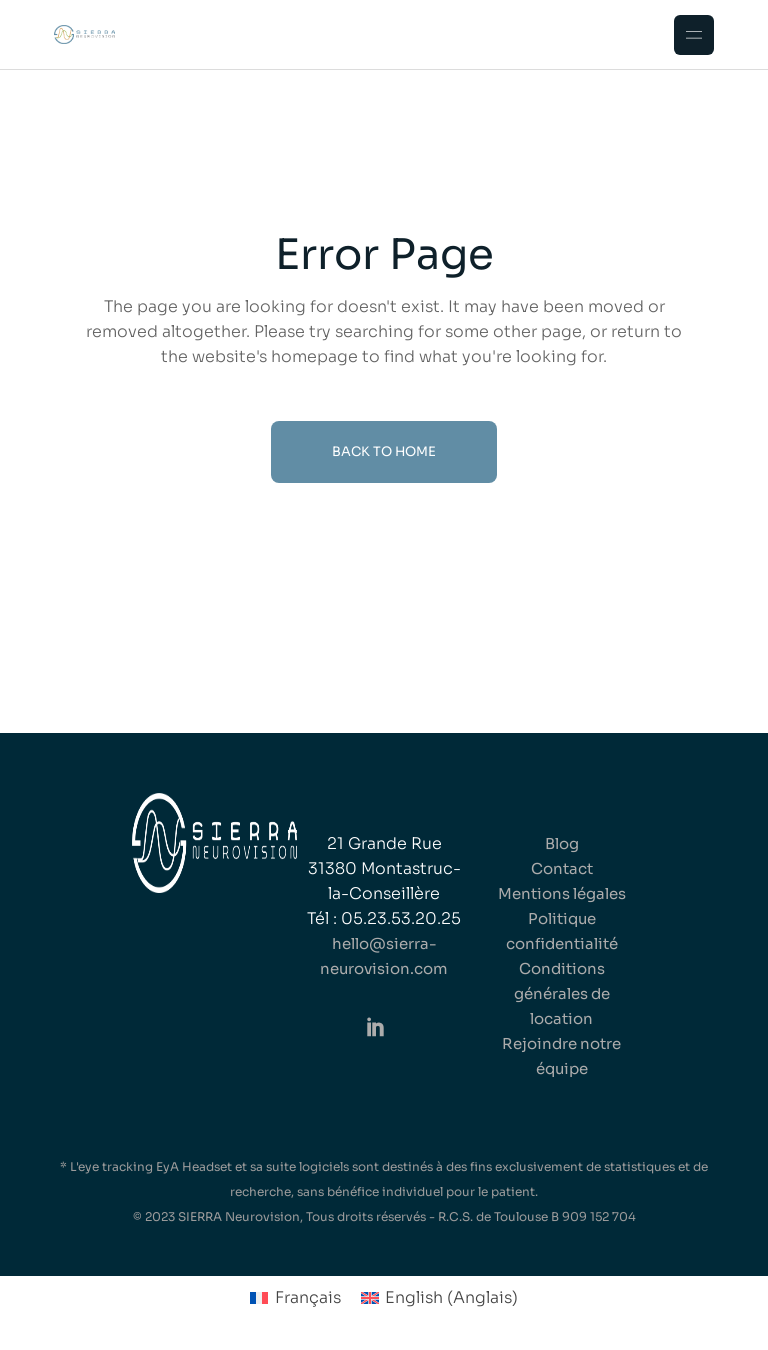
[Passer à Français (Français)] (295, 1298)
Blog (562, 843)
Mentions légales (562, 893)
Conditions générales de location (562, 993)
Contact (562, 868)
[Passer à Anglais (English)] (439, 1298)
